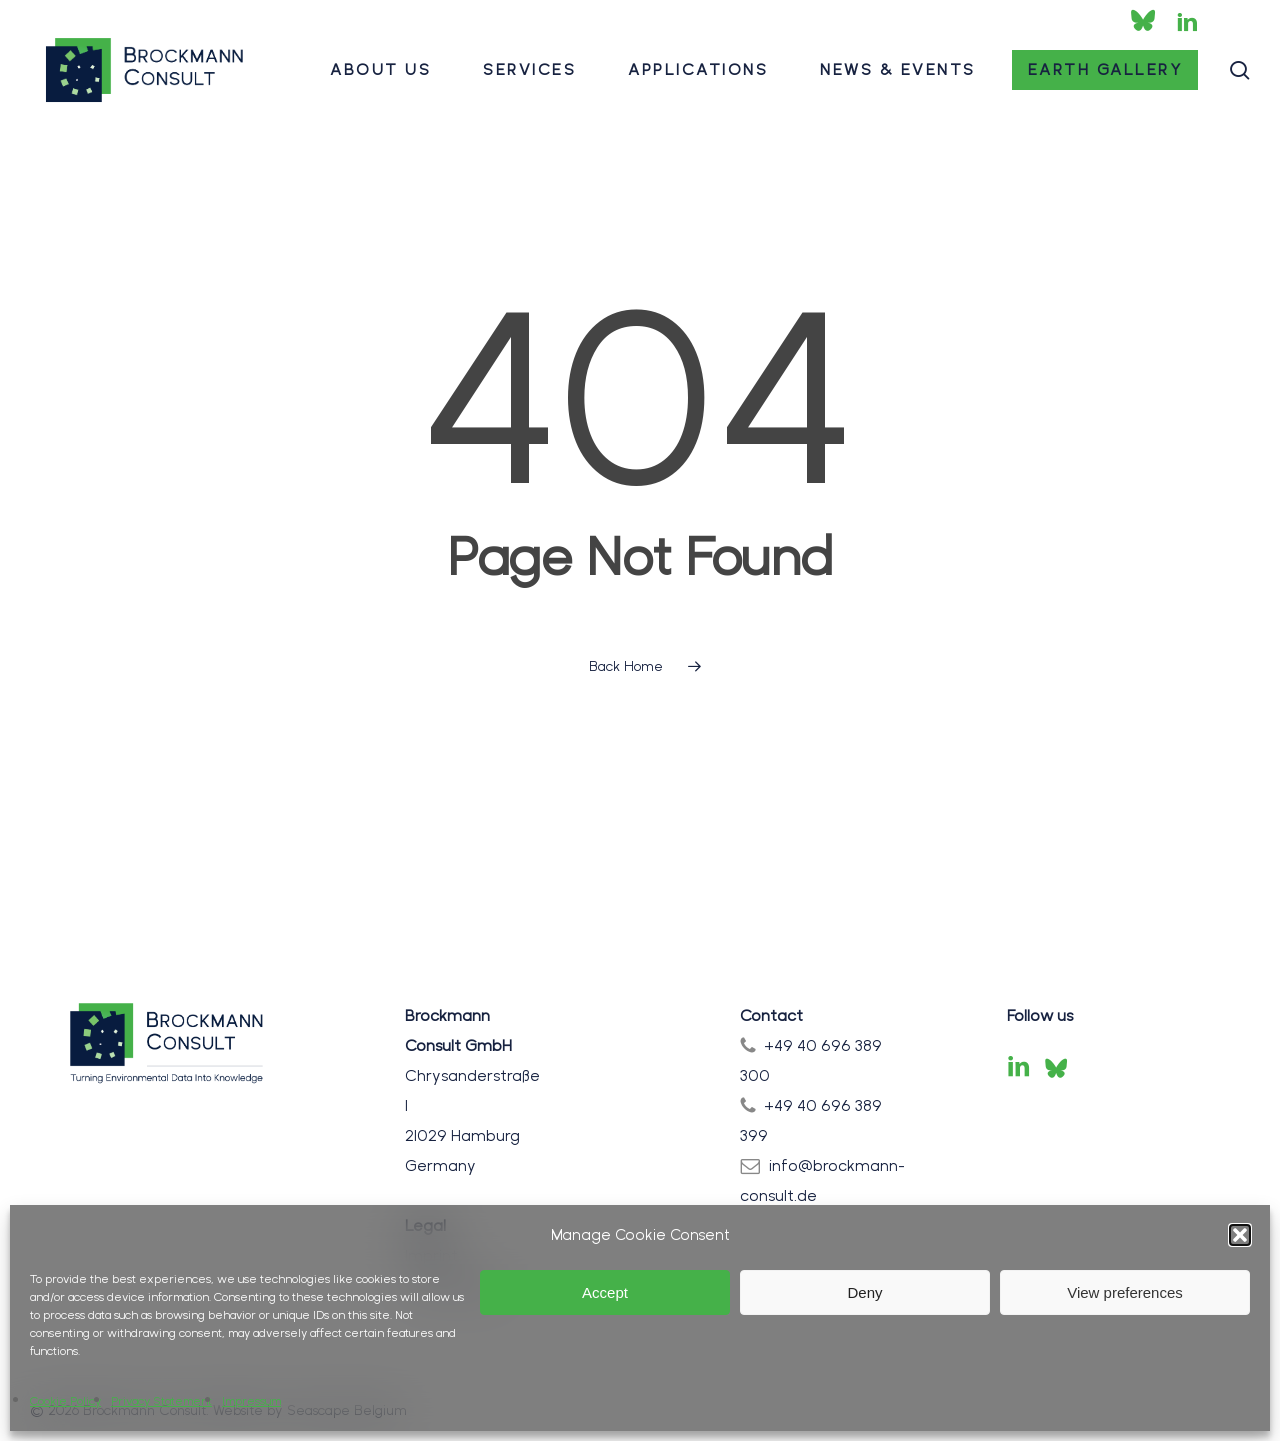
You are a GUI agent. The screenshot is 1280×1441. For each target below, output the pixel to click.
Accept (605, 1292)
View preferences (1125, 1292)
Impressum (251, 1401)
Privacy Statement (161, 1401)
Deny (864, 1292)
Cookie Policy (65, 1401)
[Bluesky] (1056, 1068)
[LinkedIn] (1019, 1068)
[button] (1240, 1235)
